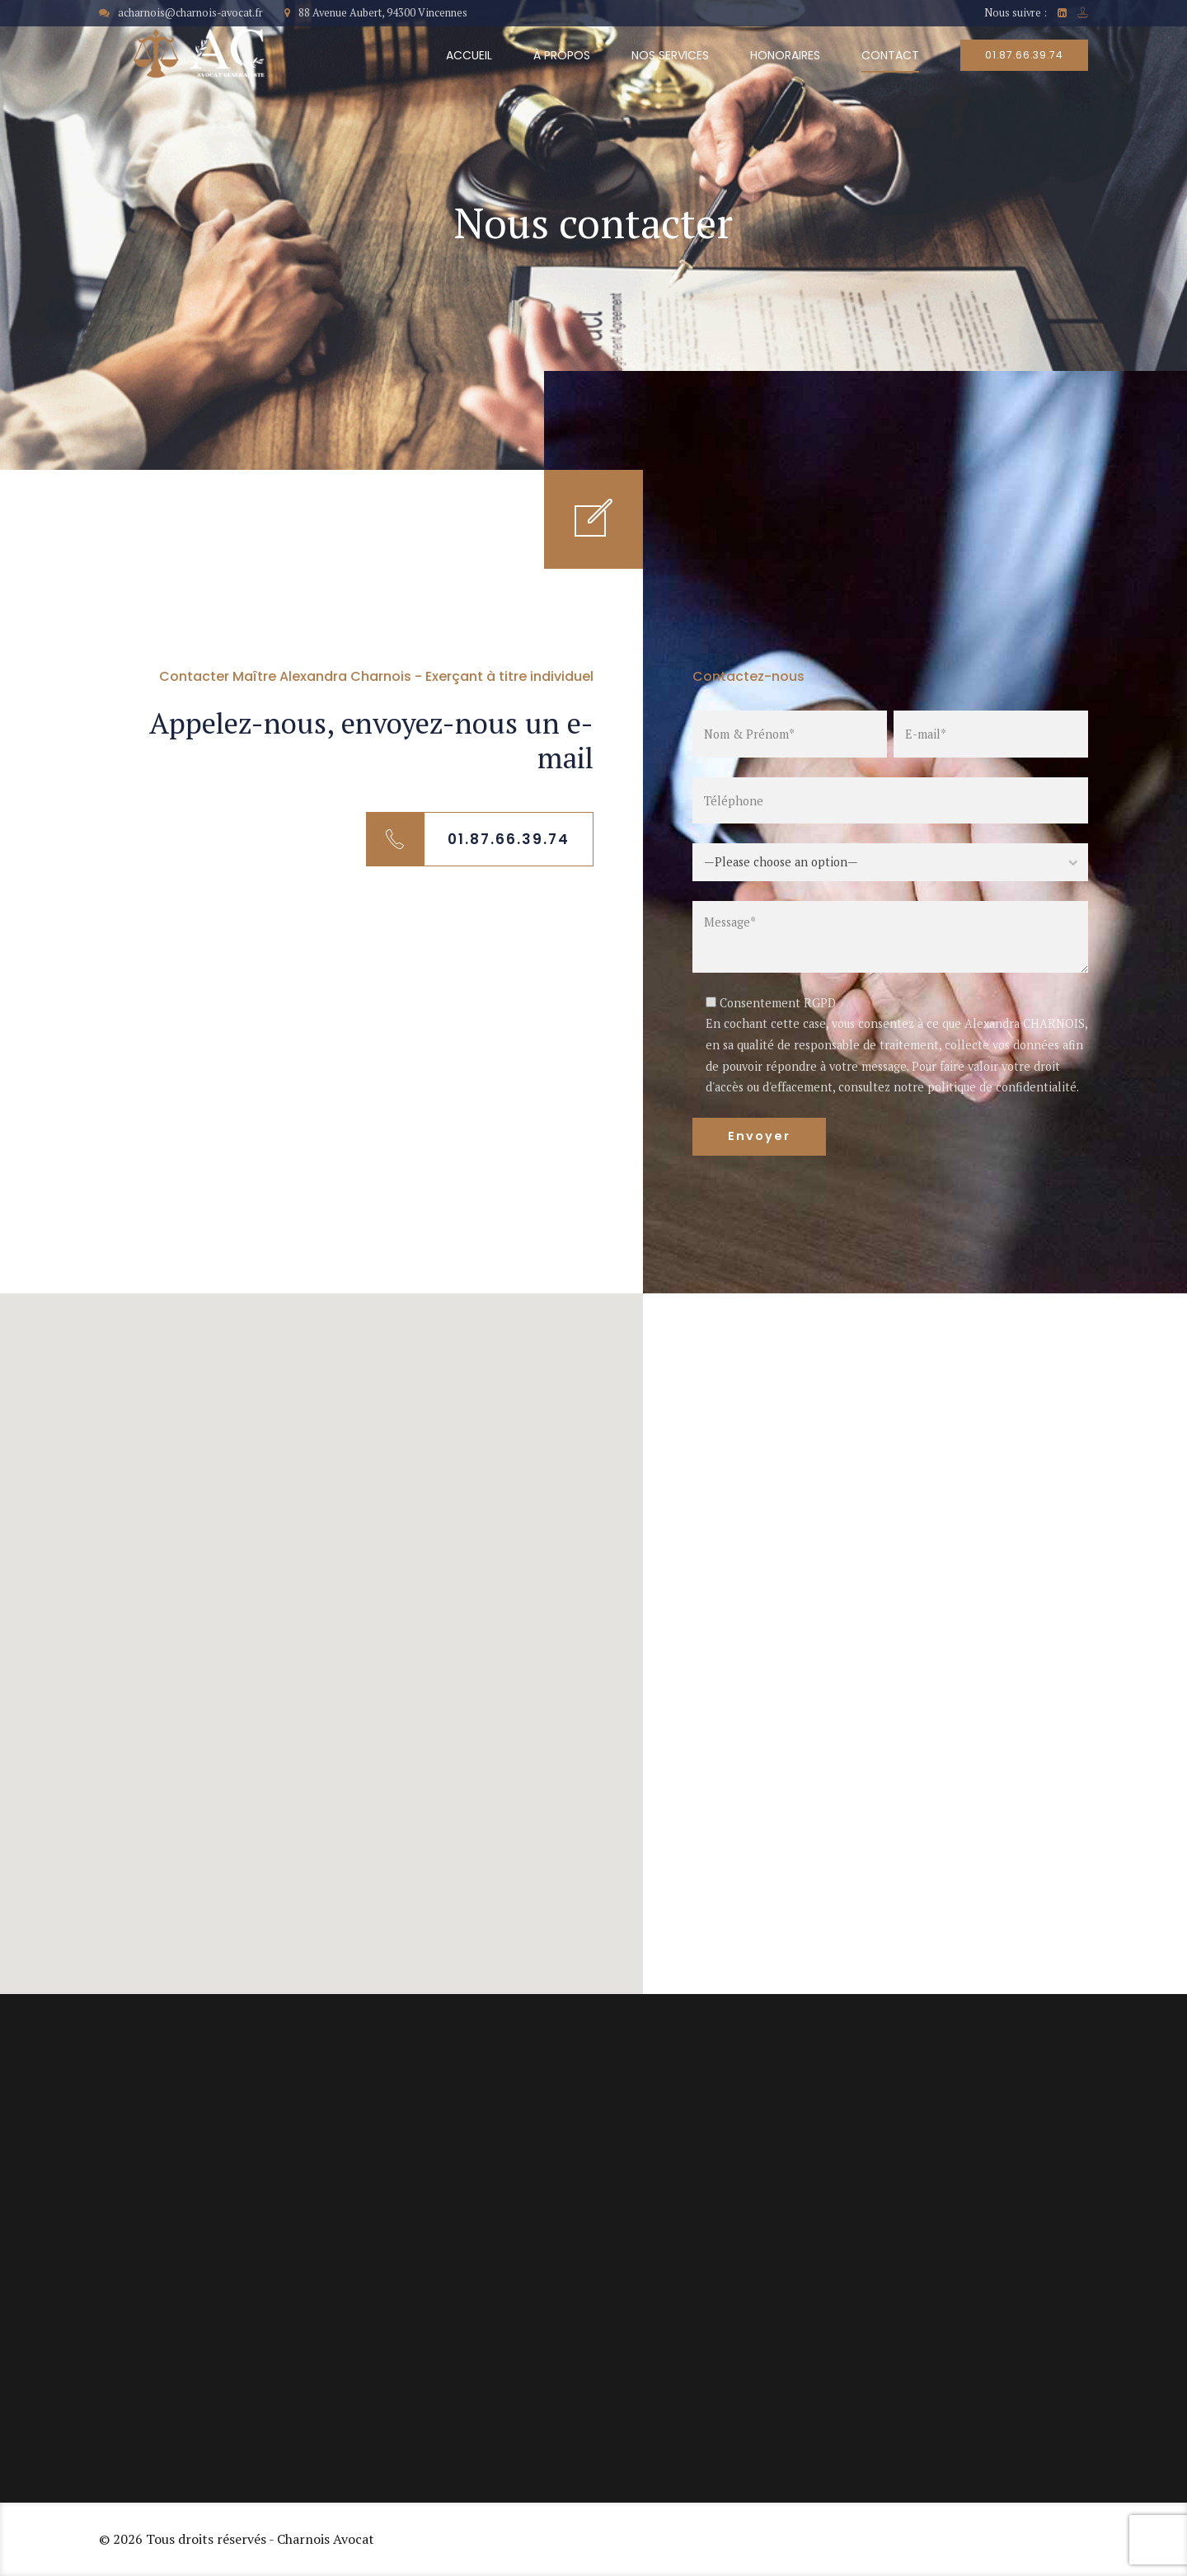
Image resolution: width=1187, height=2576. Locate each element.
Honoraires (785, 55)
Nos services (670, 55)
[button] (321, 1628)
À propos (561, 55)
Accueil (469, 55)
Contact (890, 55)
